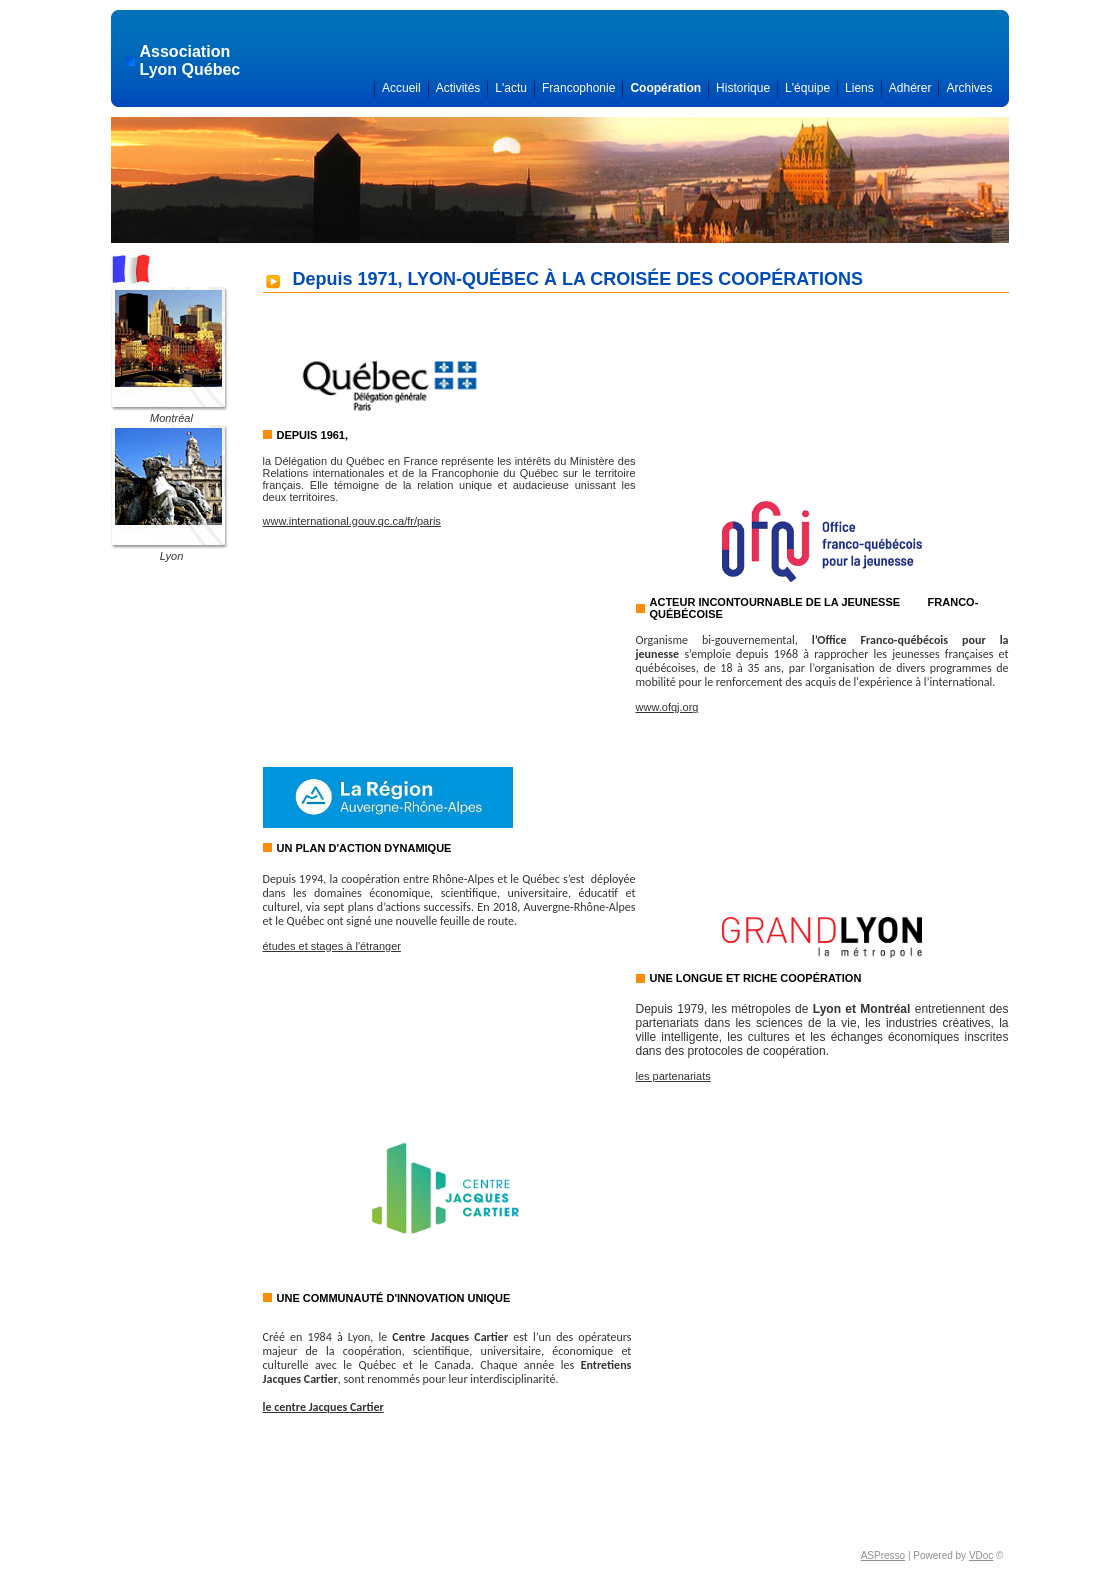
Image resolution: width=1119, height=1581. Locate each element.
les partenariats (673, 1076)
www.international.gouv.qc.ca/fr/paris (352, 521)
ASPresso (883, 1555)
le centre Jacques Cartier (323, 1407)
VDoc (981, 1555)
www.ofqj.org (667, 707)
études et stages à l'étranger (332, 946)
